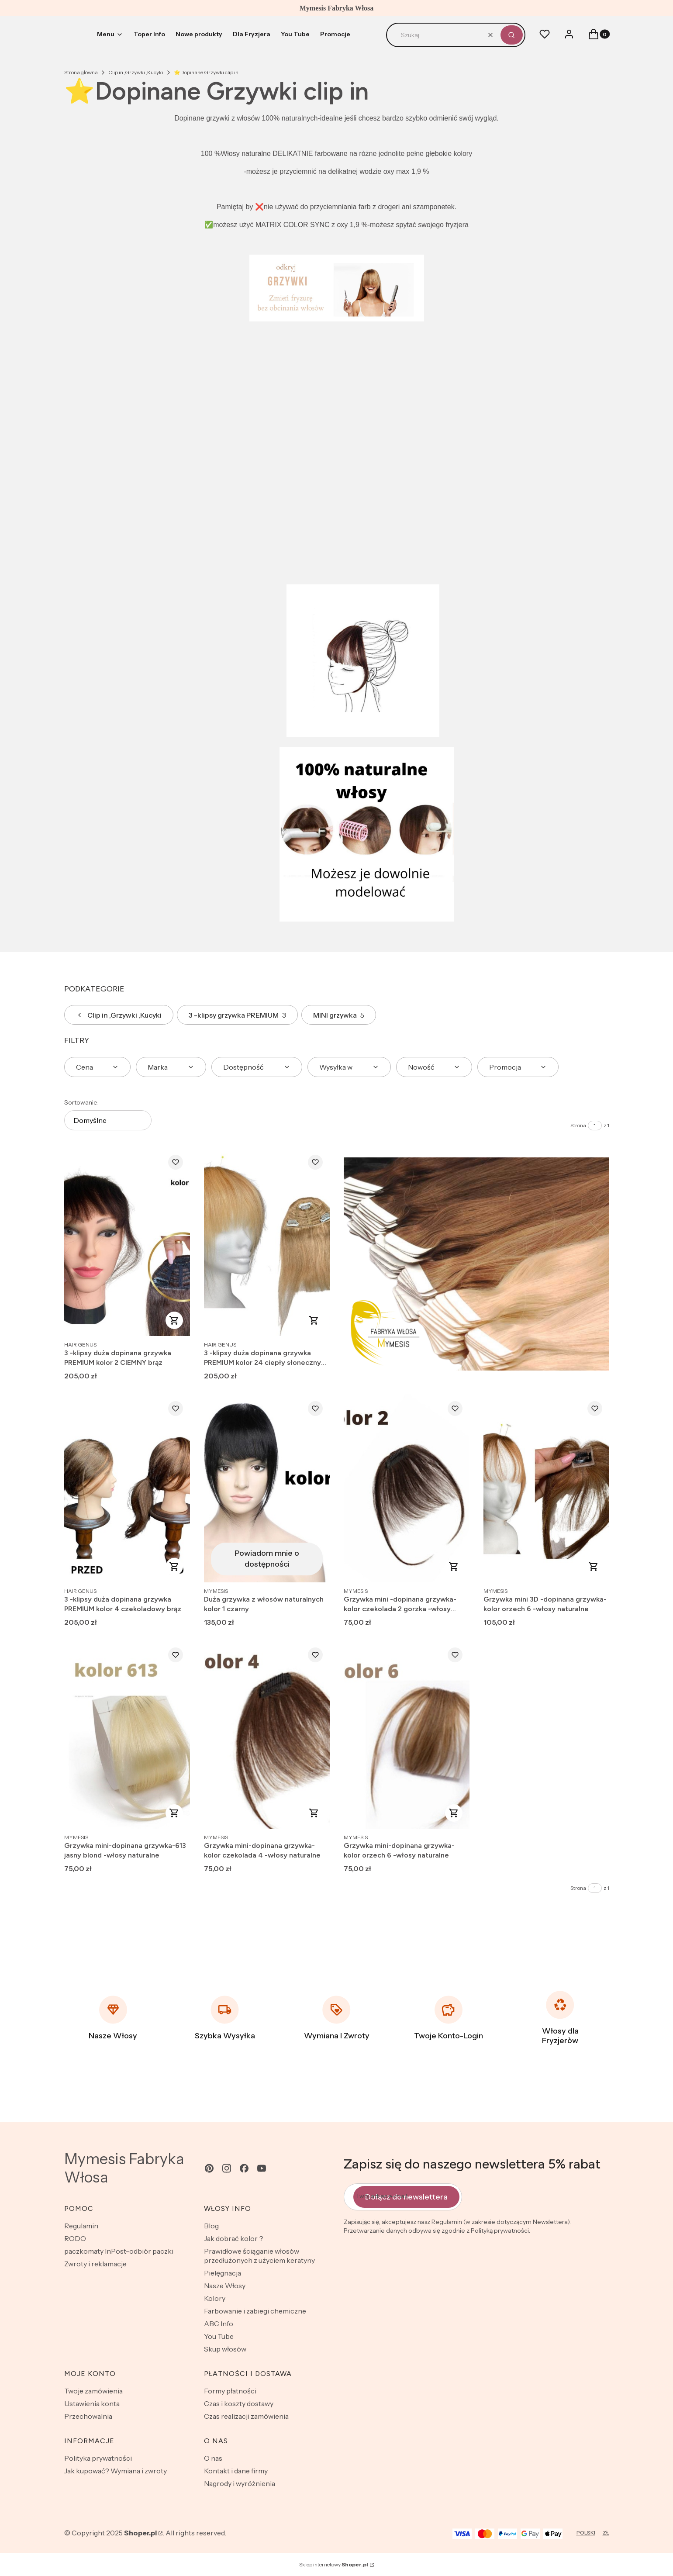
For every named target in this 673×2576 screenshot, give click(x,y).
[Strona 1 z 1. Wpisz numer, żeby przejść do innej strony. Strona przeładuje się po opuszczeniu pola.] (595, 1125)
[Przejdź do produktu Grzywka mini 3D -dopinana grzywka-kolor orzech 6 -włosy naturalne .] (546, 1488)
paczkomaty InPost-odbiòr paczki (118, 2251)
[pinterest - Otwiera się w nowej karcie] (209, 2168)
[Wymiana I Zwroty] (337, 2018)
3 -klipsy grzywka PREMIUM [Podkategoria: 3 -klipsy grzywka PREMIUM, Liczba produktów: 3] (237, 1015)
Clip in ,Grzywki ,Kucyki (135, 72)
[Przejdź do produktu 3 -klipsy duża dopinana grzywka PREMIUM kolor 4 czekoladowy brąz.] (127, 1488)
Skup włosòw (225, 2349)
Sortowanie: (81, 1102)
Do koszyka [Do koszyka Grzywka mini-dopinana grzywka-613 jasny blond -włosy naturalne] (174, 1813)
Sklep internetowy (333, 2564)
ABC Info (218, 2323)
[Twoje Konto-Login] (448, 2018)
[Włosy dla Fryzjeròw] (560, 2018)
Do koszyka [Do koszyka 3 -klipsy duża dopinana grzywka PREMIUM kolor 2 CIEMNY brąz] (174, 1320)
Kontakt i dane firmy (236, 2470)
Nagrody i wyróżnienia (239, 2483)
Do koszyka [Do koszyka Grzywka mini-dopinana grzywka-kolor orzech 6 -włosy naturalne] (453, 1813)
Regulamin (81, 2225)
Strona (578, 1125)
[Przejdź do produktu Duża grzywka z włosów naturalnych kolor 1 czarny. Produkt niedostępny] (267, 1488)
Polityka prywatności (98, 2458)
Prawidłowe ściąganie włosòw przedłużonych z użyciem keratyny (259, 2256)
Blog (211, 2225)
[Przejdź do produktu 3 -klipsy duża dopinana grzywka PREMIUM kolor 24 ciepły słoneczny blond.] (267, 1242)
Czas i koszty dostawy (238, 2403)
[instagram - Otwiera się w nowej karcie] (226, 2168)
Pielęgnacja (222, 2273)
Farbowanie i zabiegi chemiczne (255, 2311)
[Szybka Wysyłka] (225, 2018)
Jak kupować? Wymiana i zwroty (115, 2470)
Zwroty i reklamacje (95, 2263)
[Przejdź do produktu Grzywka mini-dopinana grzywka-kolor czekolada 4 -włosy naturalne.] (267, 1734)
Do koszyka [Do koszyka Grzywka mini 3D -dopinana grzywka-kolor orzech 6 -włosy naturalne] (593, 1566)
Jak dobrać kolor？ (234, 2238)
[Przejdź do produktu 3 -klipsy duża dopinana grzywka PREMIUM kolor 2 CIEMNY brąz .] (127, 1242)
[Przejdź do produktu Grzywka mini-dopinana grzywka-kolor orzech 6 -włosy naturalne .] (406, 1734)
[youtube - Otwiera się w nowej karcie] (261, 2168)
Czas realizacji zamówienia (246, 2416)
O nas (213, 2458)
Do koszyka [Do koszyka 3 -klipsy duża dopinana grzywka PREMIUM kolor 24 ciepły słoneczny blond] (314, 1320)
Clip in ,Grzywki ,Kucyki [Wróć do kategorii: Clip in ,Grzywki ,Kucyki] (119, 1015)
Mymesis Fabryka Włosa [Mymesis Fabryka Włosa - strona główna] (124, 2168)
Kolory (214, 2298)
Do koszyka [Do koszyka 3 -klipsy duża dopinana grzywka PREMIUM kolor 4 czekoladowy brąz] (174, 1566)
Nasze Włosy (224, 2285)
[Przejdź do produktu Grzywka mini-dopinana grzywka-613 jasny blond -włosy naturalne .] (127, 1734)
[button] (511, 35)
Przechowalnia (88, 2416)
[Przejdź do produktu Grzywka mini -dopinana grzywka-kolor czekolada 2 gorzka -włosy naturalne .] (406, 1488)
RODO (75, 2238)
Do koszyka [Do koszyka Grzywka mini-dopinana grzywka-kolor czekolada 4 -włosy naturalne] (314, 1813)
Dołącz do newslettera (406, 2197)
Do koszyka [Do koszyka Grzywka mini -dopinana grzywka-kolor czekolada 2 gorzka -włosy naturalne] (453, 1566)
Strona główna (81, 72)
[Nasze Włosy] (113, 2018)
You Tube (219, 2336)
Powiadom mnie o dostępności (267, 1558)
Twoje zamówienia (93, 2390)
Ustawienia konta (92, 2403)
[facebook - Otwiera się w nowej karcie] (244, 2168)
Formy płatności (230, 2390)
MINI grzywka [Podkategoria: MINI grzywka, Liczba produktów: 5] (338, 1015)
